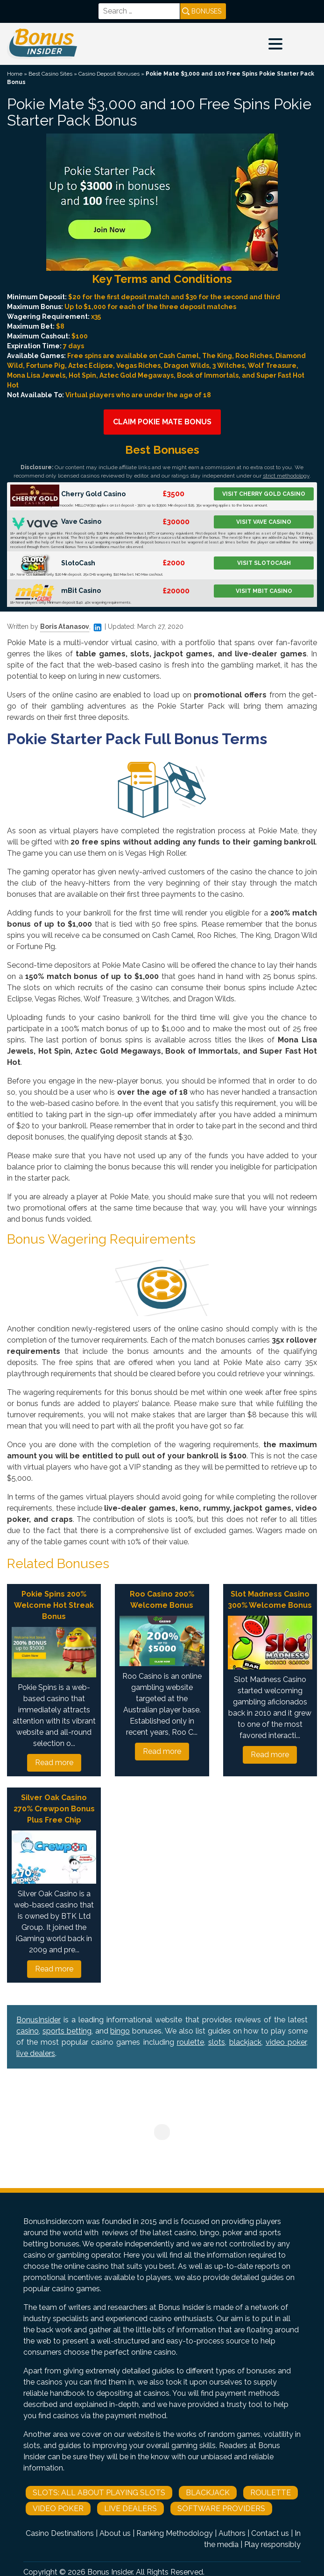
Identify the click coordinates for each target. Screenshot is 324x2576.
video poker (286, 2042)
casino (27, 2031)
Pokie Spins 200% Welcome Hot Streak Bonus (54, 1605)
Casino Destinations (60, 2533)
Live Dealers (130, 2508)
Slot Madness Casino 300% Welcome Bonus (270, 1600)
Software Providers (221, 2508)
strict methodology (286, 475)
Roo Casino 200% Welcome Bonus (162, 1600)
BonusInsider (38, 2019)
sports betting (67, 2031)
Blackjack (208, 2492)
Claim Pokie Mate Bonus (162, 421)
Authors (232, 2533)
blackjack (245, 2042)
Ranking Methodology (174, 2533)
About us (115, 2533)
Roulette (270, 2492)
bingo (120, 2031)
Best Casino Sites (50, 73)
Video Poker (58, 2508)
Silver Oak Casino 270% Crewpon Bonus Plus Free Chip (54, 1808)
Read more (54, 1762)
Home (14, 73)
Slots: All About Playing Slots (99, 2492)
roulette (190, 2042)
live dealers (35, 2053)
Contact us (270, 2533)
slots (216, 2042)
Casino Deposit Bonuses (109, 73)
